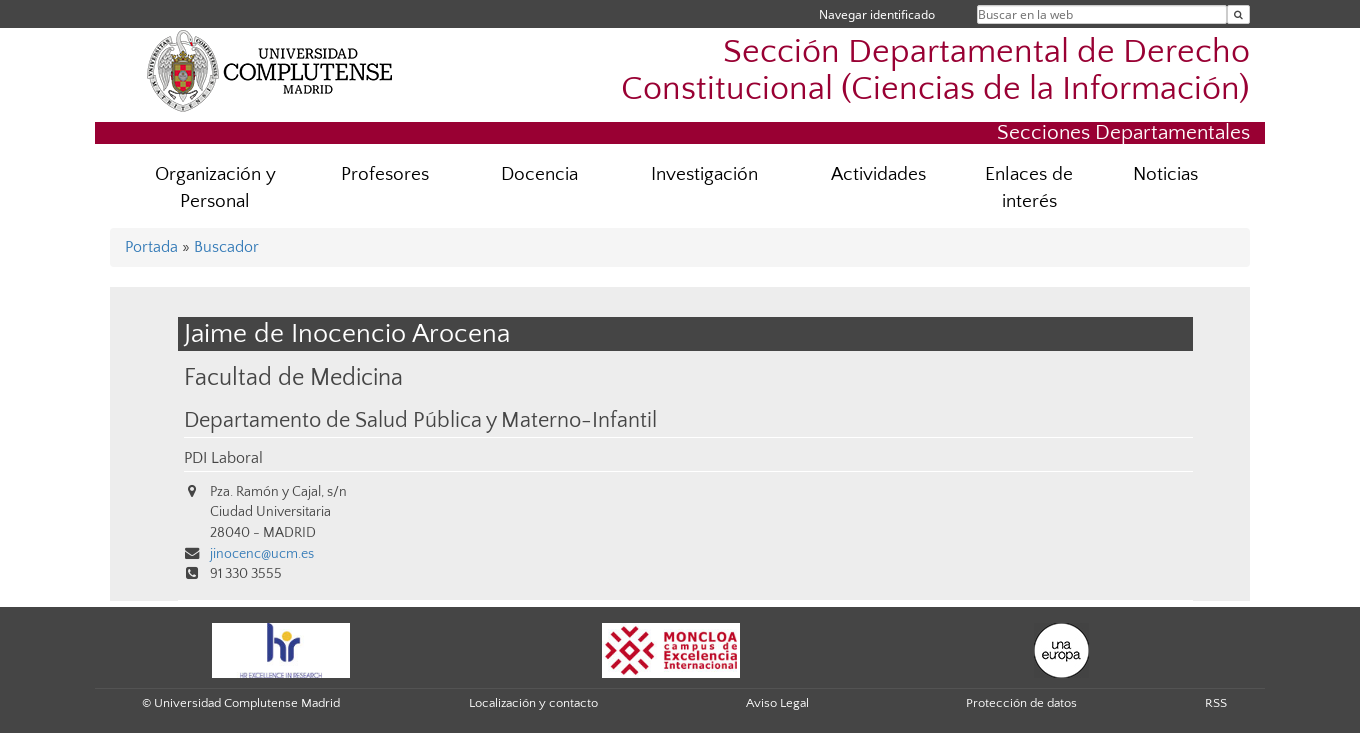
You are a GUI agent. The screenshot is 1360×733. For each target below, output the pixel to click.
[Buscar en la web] (1238, 14)
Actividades (878, 174)
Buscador (226, 247)
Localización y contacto (533, 703)
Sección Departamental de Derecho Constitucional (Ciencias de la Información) (935, 71)
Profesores (385, 174)
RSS (1216, 703)
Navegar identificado (877, 14)
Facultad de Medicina (293, 377)
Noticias (1165, 174)
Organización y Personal (215, 188)
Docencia (539, 174)
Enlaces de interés (1029, 188)
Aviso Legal (777, 703)
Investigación (704, 174)
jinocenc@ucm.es (262, 554)
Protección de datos (1021, 703)
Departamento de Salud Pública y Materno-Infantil (420, 421)
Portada (151, 247)
